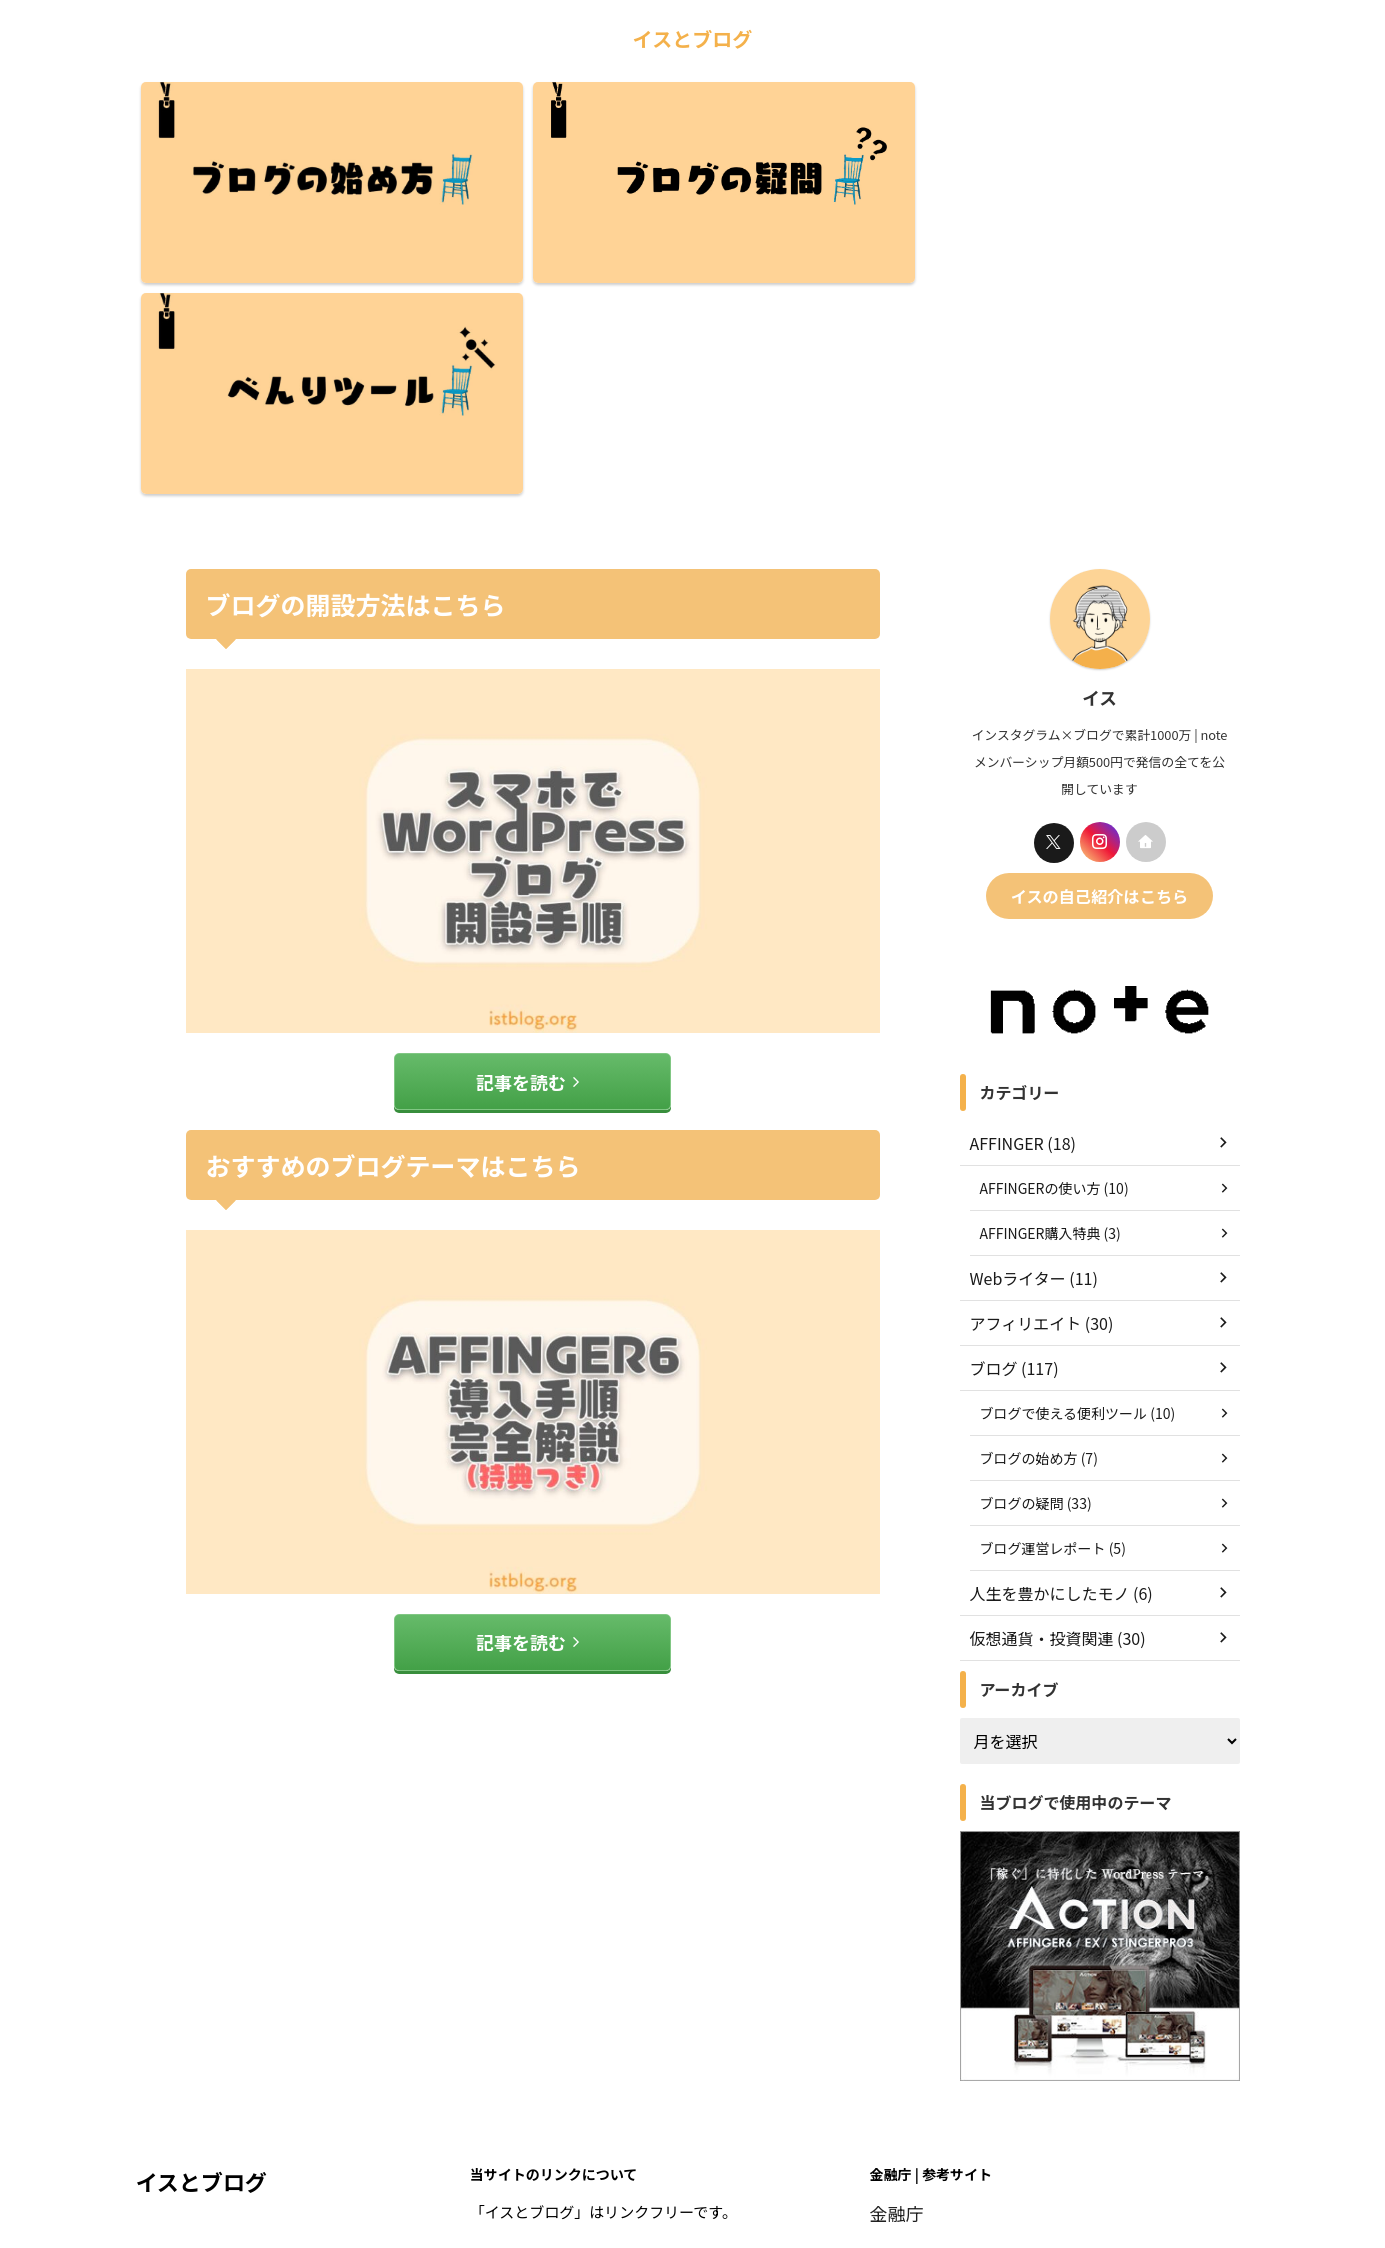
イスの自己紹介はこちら (1099, 672)
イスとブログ (692, 38)
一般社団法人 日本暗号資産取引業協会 (999, 2034)
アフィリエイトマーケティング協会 (989, 2081)
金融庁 (892, 1987)
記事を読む (527, 856)
